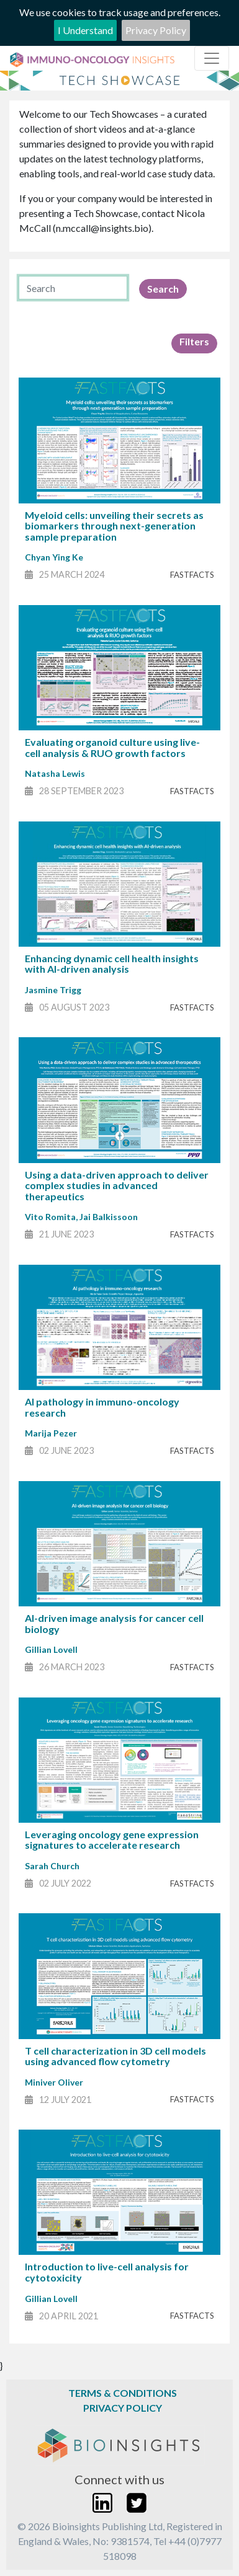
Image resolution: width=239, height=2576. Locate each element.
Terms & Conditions (122, 2393)
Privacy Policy (155, 30)
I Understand (85, 30)
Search (163, 288)
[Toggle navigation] (211, 58)
